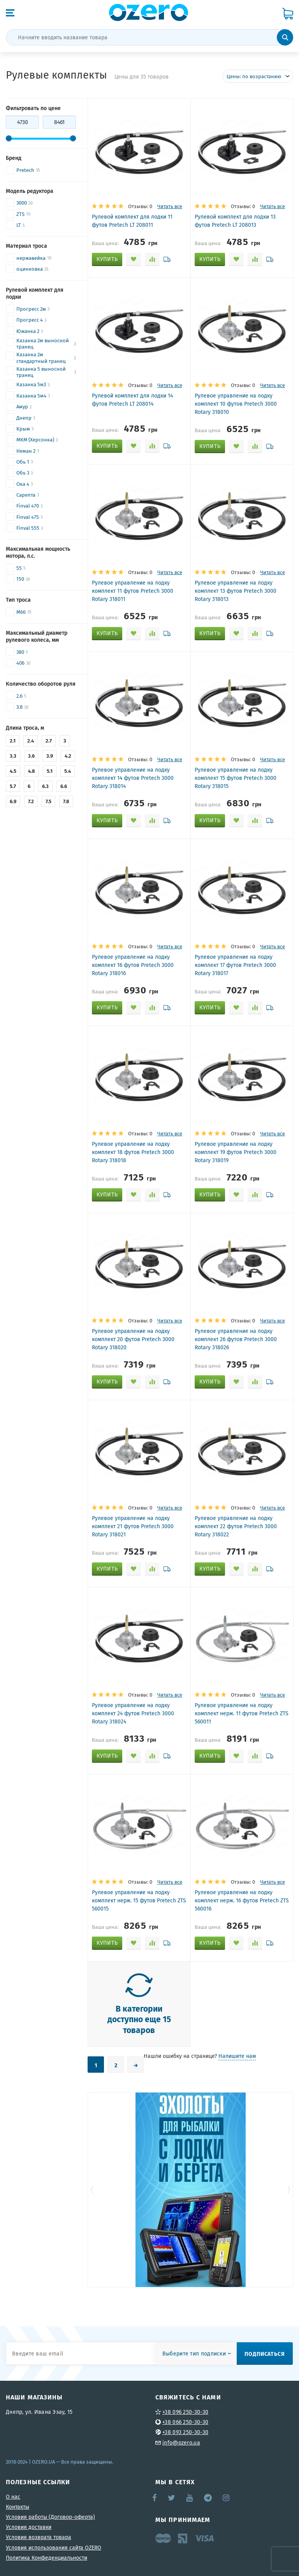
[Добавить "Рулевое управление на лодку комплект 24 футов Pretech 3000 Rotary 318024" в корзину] (107, 1756)
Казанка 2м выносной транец (42, 344)
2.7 (49, 740)
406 (20, 663)
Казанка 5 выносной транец (41, 372)
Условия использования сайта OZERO (53, 2547)
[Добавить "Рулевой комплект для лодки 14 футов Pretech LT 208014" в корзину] (107, 446)
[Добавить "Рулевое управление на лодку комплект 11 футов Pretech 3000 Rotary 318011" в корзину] (107, 633)
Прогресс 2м (31, 309)
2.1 (13, 740)
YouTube (189, 2497)
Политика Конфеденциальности (46, 2558)
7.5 (48, 801)
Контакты (17, 2507)
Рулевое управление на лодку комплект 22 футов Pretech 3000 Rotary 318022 (236, 1526)
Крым (23, 429)
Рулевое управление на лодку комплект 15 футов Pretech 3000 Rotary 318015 (235, 778)
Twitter (172, 2497)
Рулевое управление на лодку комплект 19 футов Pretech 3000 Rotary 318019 (235, 1152)
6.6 (63, 786)
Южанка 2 (27, 331)
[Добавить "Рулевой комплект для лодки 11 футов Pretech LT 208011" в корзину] (107, 259)
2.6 (19, 696)
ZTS (20, 214)
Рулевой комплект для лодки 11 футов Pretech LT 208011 (132, 221)
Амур (22, 406)
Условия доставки (28, 2527)
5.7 (13, 786)
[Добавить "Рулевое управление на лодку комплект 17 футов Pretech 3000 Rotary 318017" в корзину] (210, 1007)
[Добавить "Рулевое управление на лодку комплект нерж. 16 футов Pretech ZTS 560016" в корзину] (210, 1943)
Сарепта (25, 495)
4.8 (31, 771)
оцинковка (29, 269)
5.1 (50, 771)
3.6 (31, 756)
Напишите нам (237, 2056)
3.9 (49, 756)
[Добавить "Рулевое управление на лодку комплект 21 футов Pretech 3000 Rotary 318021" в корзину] (107, 1569)
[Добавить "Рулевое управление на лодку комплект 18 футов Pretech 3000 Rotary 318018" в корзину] (107, 1194)
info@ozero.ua (181, 2442)
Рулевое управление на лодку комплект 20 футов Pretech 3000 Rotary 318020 (133, 1339)
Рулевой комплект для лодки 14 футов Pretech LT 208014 (132, 400)
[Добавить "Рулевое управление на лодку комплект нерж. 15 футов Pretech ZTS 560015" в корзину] (107, 1943)
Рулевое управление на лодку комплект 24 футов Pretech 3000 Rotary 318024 (133, 1713)
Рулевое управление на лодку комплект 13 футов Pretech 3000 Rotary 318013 (235, 591)
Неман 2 (25, 451)
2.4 (30, 740)
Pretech (25, 170)
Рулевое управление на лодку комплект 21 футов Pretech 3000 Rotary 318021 (133, 1526)
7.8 (66, 801)
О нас (13, 2497)
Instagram (226, 2497)
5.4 (67, 771)
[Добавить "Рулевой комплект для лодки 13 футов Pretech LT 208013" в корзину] (210, 259)
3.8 (19, 707)
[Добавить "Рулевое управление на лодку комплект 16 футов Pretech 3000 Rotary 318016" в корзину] (107, 1007)
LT (18, 225)
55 (19, 568)
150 (20, 579)
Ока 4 (22, 484)
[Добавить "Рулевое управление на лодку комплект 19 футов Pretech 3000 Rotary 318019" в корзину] (210, 1194)
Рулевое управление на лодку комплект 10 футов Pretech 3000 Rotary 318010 (236, 404)
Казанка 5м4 (31, 395)
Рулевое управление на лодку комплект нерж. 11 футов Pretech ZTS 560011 (241, 1713)
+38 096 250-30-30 (185, 2412)
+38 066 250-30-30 (185, 2422)
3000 (21, 203)
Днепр (24, 418)
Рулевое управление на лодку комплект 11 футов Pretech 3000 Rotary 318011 (132, 591)
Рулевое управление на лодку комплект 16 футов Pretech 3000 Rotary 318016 (133, 965)
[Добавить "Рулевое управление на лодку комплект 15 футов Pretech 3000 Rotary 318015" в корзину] (210, 820)
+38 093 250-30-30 (185, 2432)
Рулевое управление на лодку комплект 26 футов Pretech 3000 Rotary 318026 (236, 1339)
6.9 (13, 801)
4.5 (13, 771)
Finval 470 (27, 506)
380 (20, 652)
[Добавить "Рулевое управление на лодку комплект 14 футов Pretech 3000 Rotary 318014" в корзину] (107, 820)
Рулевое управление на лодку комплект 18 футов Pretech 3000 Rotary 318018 (133, 1152)
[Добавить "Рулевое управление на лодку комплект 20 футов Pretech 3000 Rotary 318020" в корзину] (107, 1382)
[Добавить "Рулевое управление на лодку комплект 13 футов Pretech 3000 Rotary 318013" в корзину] (210, 633)
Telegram (208, 2497)
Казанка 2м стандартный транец (41, 358)
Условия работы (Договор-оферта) (50, 2517)
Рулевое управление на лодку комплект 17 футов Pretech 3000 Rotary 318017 (235, 965)
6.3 (45, 786)
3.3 (13, 756)
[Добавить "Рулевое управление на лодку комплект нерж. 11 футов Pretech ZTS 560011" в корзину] (210, 1756)
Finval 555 (27, 528)
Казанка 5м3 (31, 384)
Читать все (169, 206)
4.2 (68, 756)
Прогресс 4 (29, 320)
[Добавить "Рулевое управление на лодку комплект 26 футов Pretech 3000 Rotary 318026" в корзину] (210, 1382)
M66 (21, 612)
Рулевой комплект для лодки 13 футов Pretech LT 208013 (235, 221)
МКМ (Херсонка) (35, 439)
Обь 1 (22, 462)
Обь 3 (22, 472)
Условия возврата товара (38, 2537)
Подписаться (264, 2353)
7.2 (31, 801)
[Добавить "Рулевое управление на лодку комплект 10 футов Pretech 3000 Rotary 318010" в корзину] (210, 446)
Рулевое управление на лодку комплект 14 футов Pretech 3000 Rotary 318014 (133, 778)
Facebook (154, 2497)
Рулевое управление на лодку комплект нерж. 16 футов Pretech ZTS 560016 (242, 1900)
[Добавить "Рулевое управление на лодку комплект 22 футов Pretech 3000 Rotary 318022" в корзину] (210, 1569)
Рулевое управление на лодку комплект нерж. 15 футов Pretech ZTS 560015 (139, 1900)
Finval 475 (27, 517)
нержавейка (31, 258)
